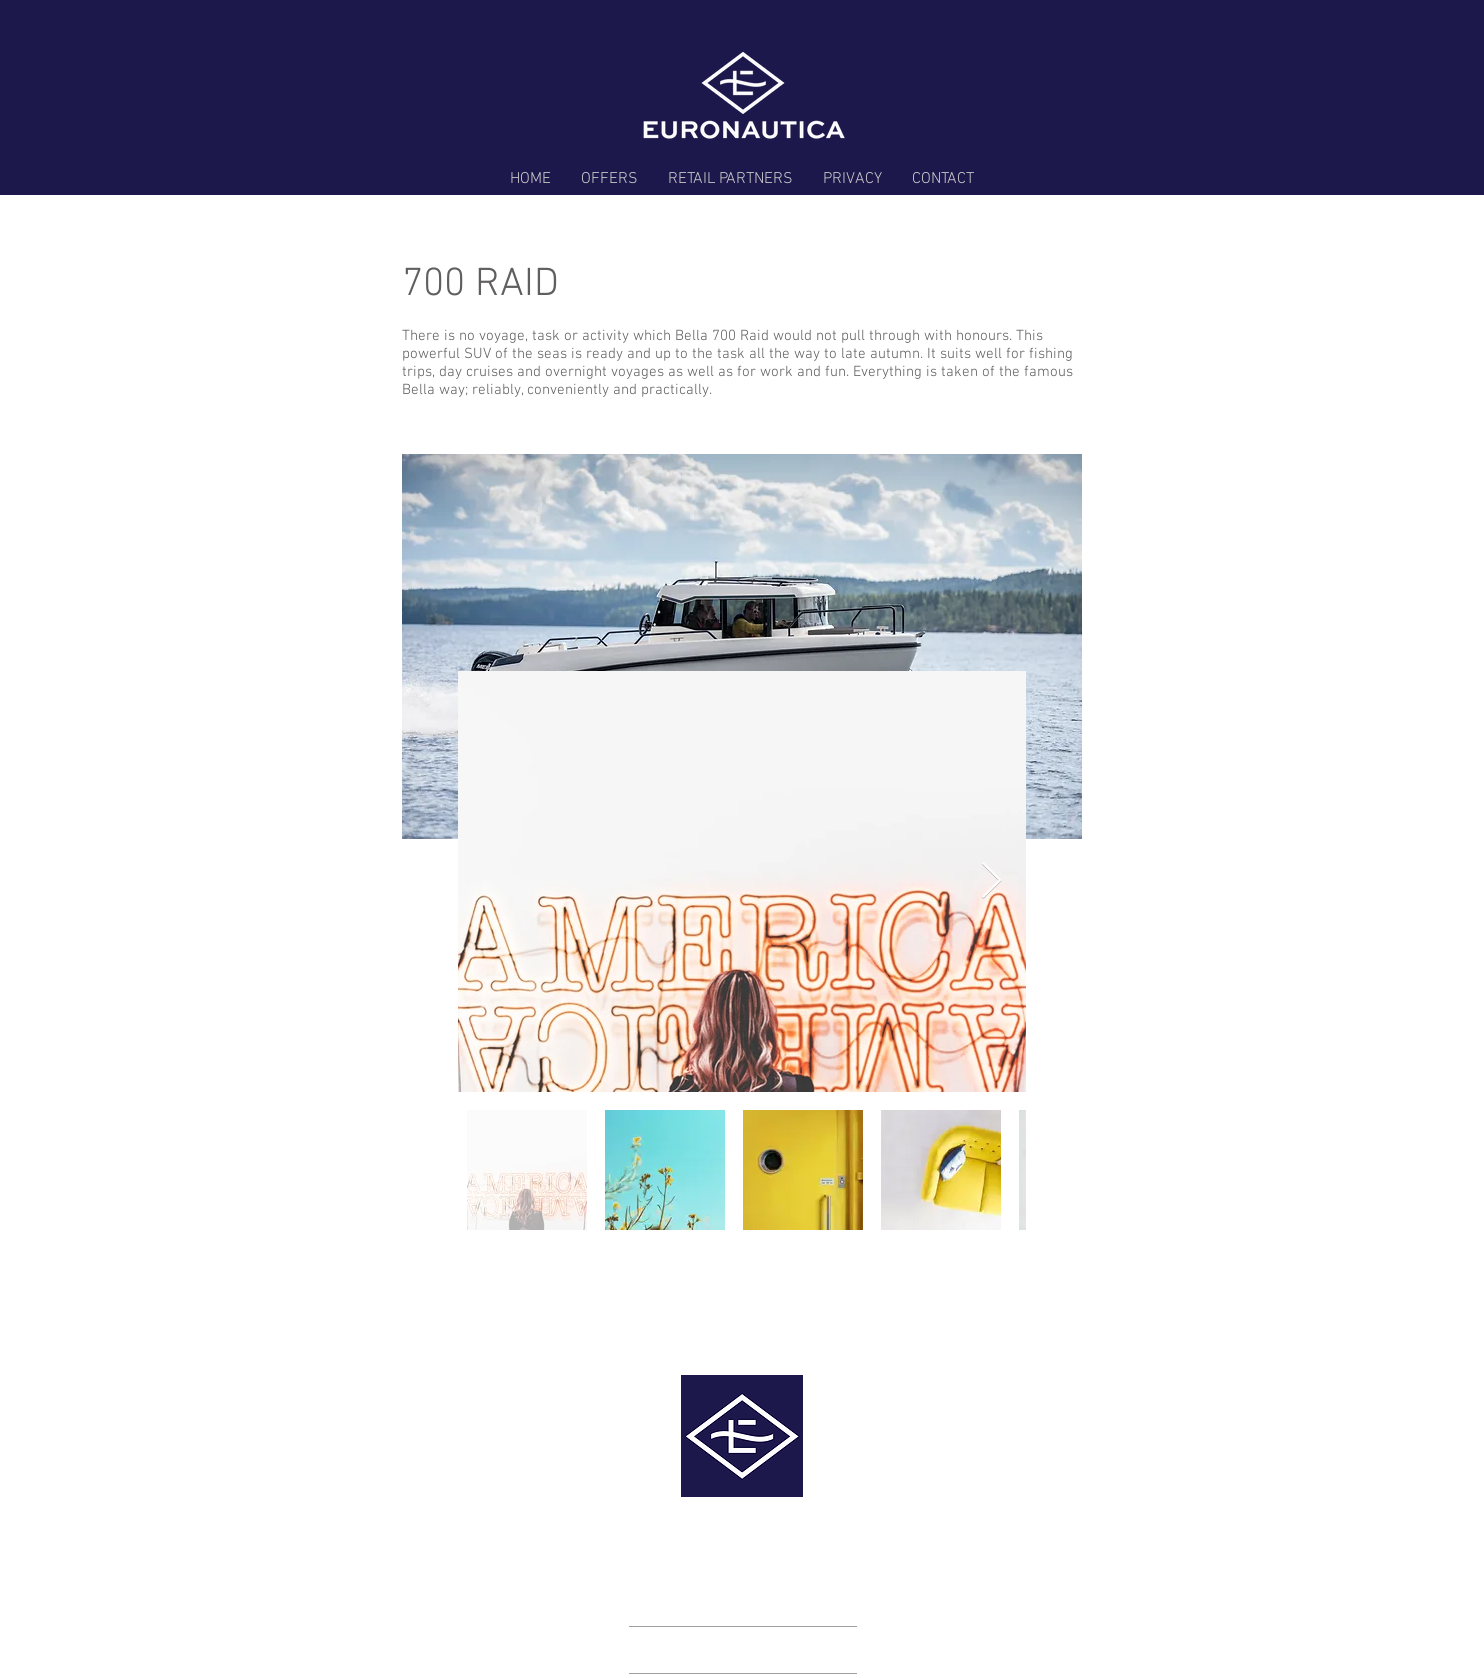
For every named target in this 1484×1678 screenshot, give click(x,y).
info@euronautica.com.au (883, 1522)
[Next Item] (991, 881)
